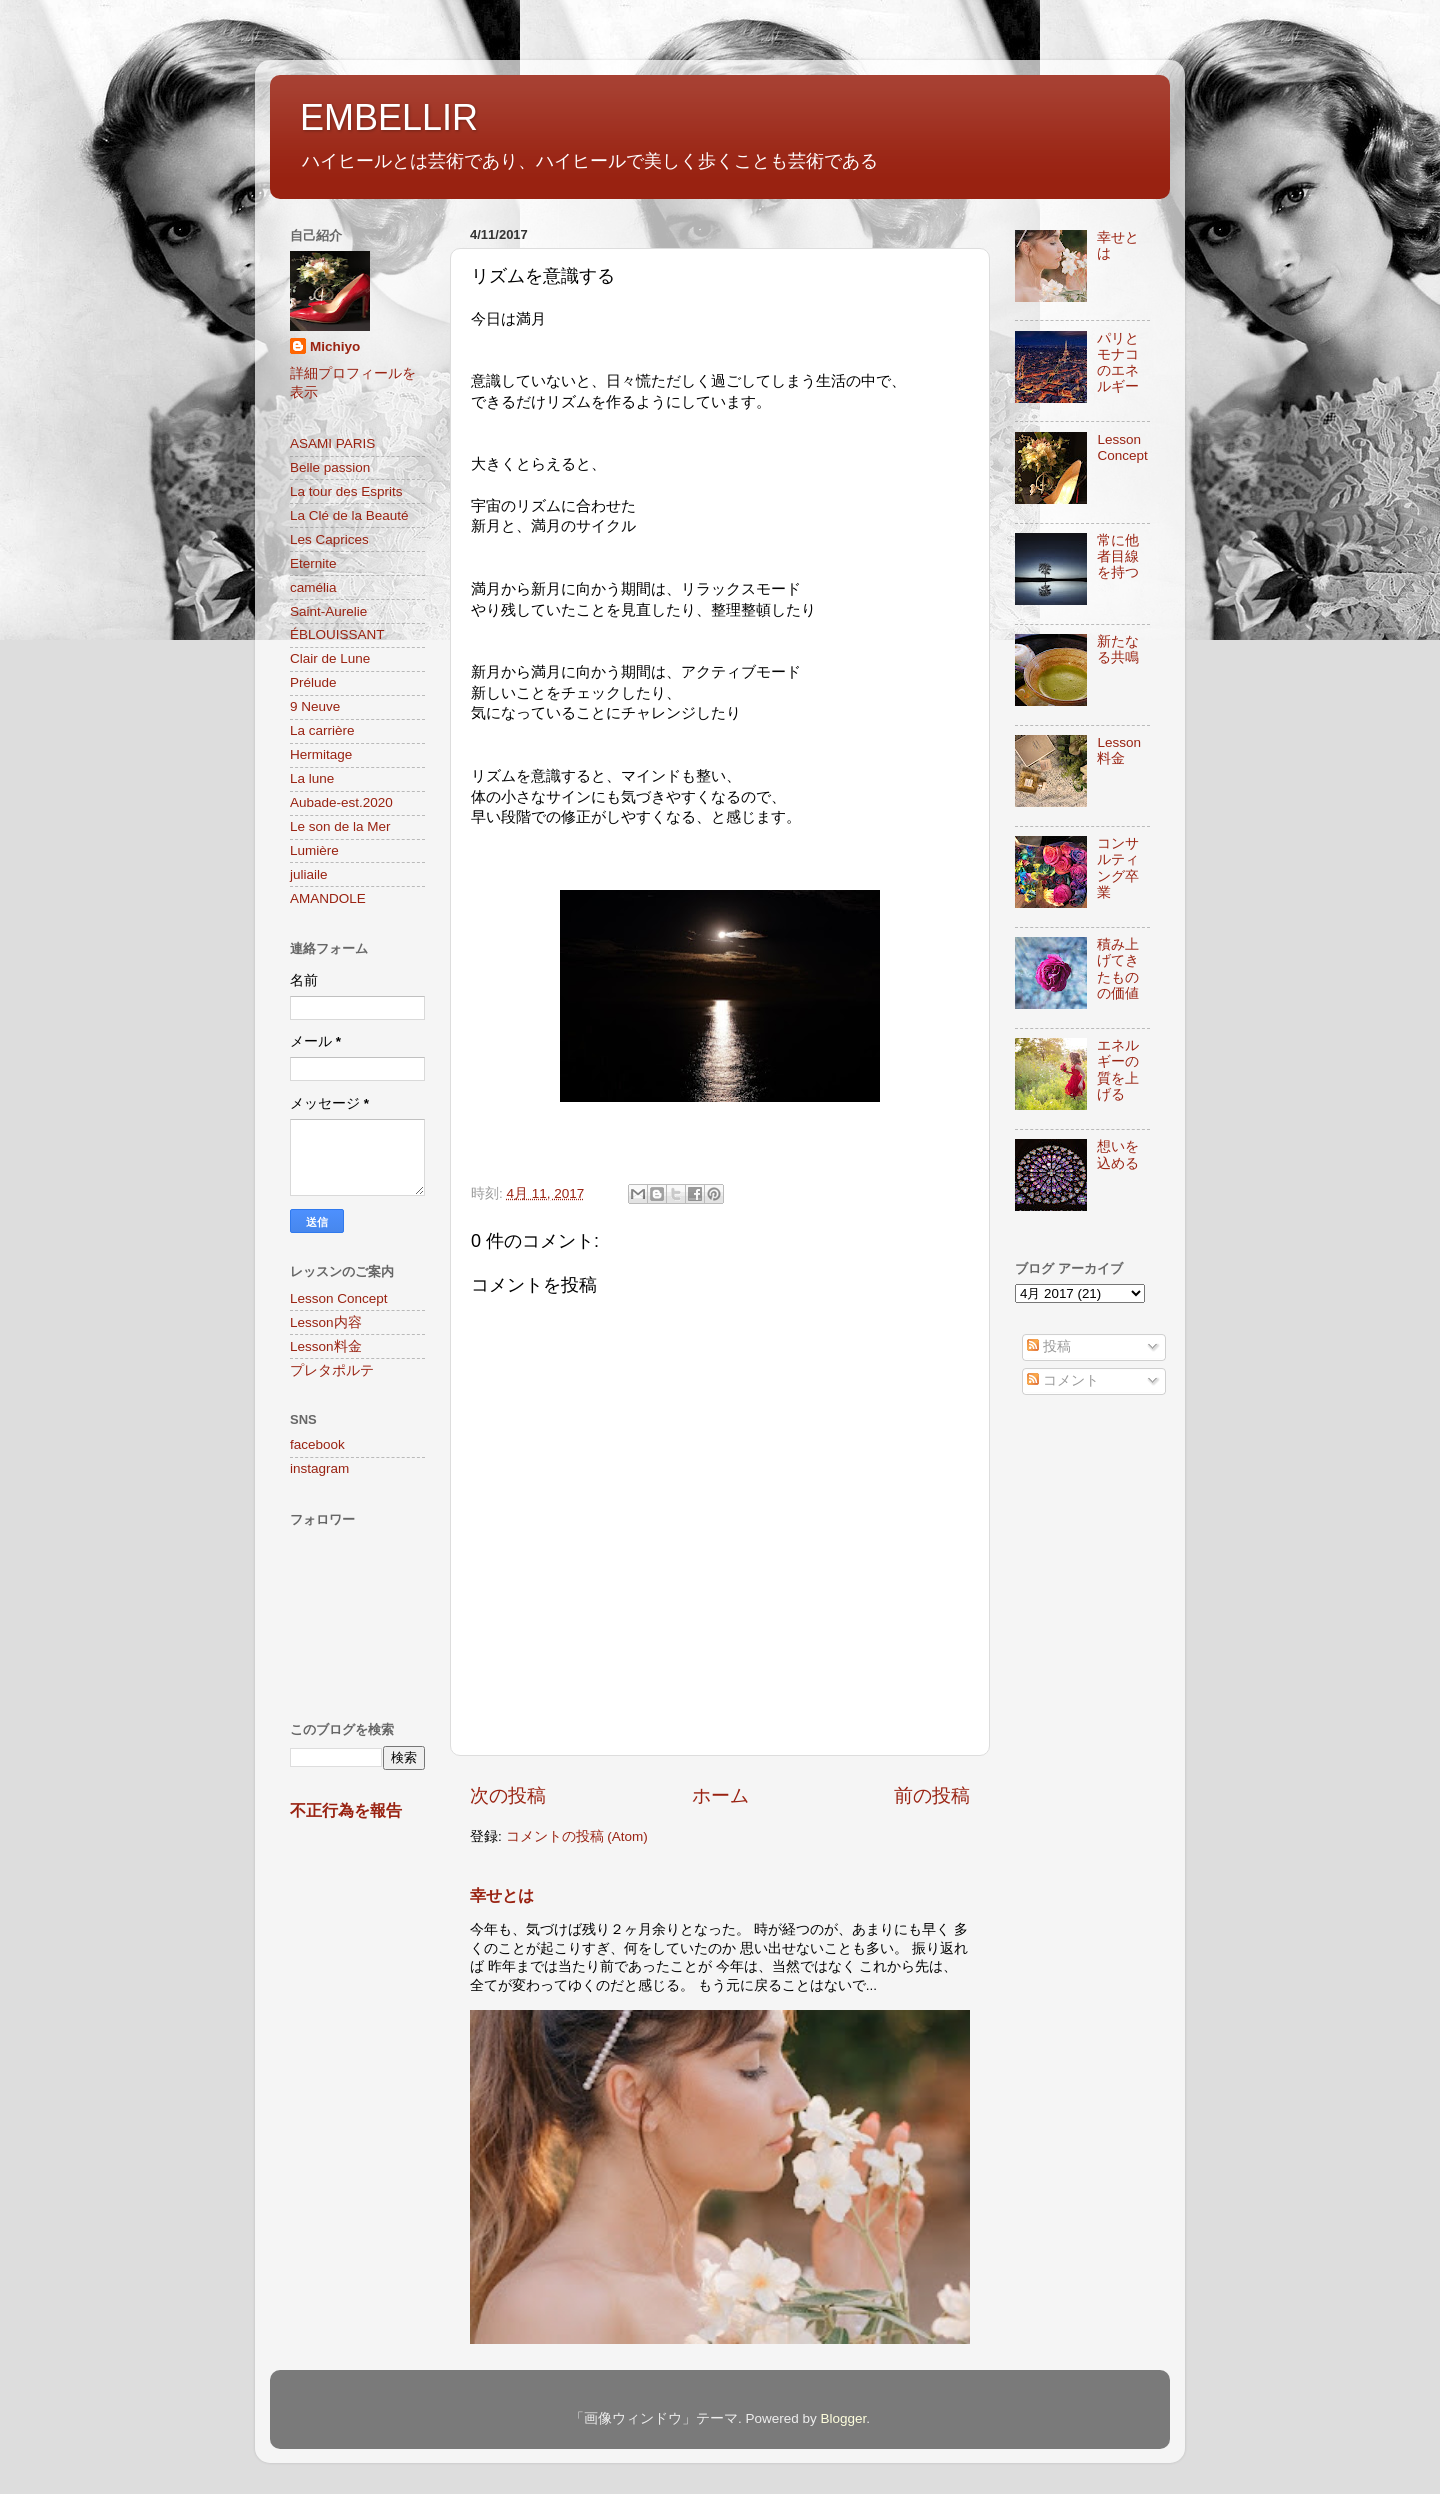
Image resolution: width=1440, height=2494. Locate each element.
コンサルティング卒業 (1118, 868)
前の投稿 (932, 1795)
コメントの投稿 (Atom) (577, 1836)
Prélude (313, 682)
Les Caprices (329, 539)
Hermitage (321, 754)
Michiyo (335, 346)
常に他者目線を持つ (1118, 556)
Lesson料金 (326, 1346)
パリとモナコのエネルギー (1118, 363)
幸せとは (502, 1895)
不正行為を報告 (346, 1810)
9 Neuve (315, 706)
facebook (317, 1444)
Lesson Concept (339, 1298)
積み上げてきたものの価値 (1118, 969)
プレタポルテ (332, 1370)
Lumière (314, 850)
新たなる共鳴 (1118, 649)
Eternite (313, 563)
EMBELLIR (389, 117)
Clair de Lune (330, 658)
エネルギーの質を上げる (1118, 1070)
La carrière (322, 730)
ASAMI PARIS (332, 443)
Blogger (843, 2418)
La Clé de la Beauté (349, 515)
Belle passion (330, 467)
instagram (319, 1468)
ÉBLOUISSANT (337, 634)
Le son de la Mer (340, 826)
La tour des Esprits (346, 491)
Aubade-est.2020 (341, 802)
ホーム (720, 1795)
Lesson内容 (326, 1322)
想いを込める (1118, 1154)
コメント (1063, 1380)
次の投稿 (508, 1795)
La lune (312, 778)
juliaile (309, 874)
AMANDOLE (328, 898)
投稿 (1049, 1346)
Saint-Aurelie (328, 611)
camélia (313, 587)
